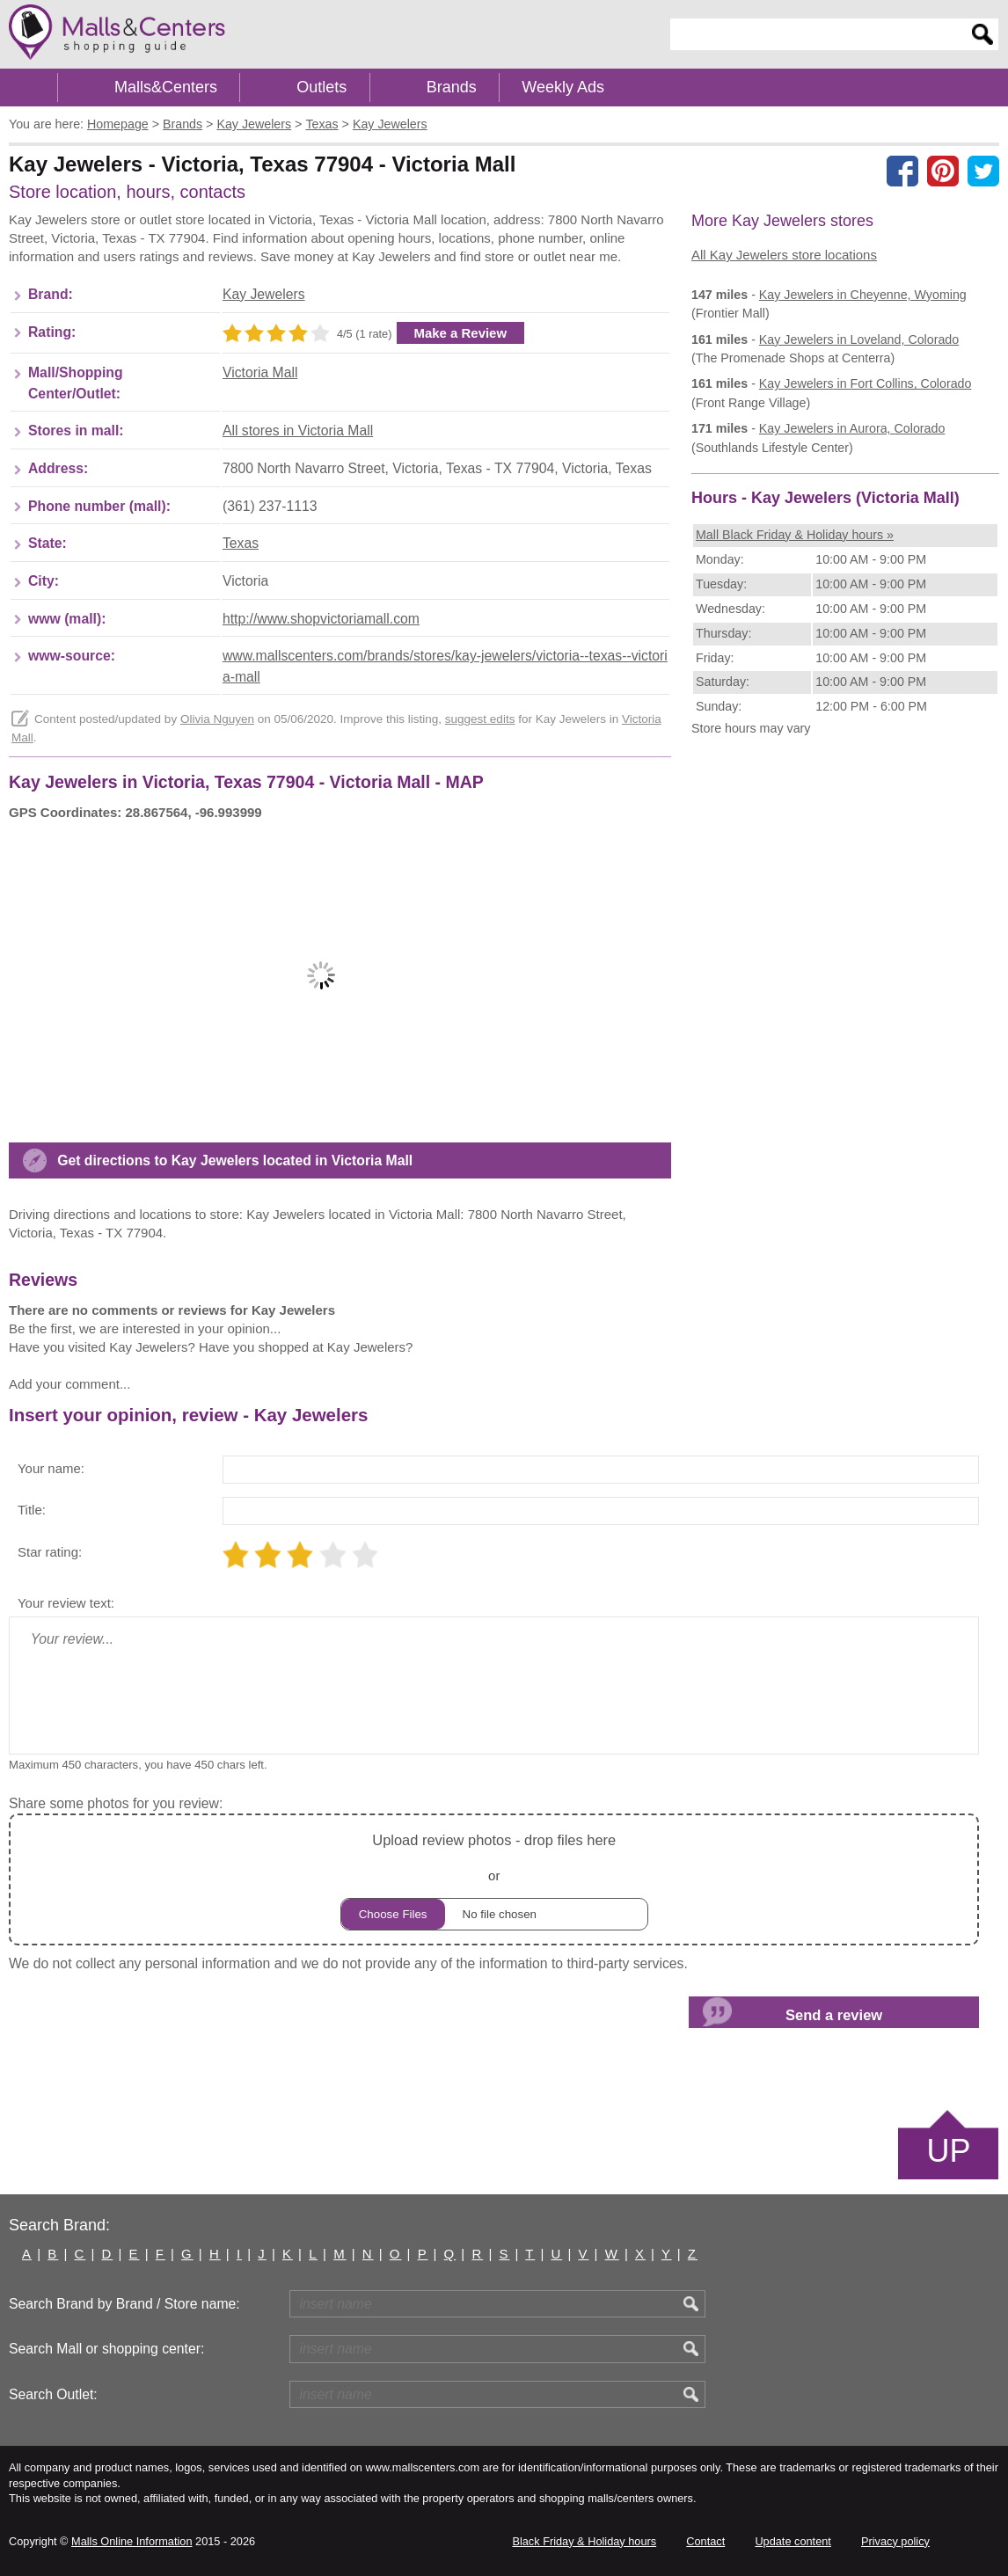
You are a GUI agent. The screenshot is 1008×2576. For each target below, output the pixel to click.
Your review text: (66, 1602)
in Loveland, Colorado (859, 339)
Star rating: (50, 1551)
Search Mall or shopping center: (106, 2348)
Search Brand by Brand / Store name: (124, 2303)
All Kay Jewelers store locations (784, 254)
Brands (452, 87)
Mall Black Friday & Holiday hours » (795, 535)
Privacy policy (895, 2541)
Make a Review (461, 332)
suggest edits (480, 719)
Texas (241, 543)
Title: (32, 1509)
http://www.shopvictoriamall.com (321, 618)
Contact (705, 2541)
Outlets (321, 87)
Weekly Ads (563, 87)
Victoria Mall (260, 372)
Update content (792, 2541)
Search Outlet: (53, 2394)
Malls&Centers (165, 87)
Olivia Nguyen (217, 719)
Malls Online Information (131, 2541)
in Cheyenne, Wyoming (863, 295)
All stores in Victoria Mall (298, 430)
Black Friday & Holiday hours (584, 2541)
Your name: (51, 1468)
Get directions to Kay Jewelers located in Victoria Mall (235, 1160)
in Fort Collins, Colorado (865, 383)
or (494, 1879)
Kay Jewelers (264, 294)
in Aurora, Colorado (852, 428)
